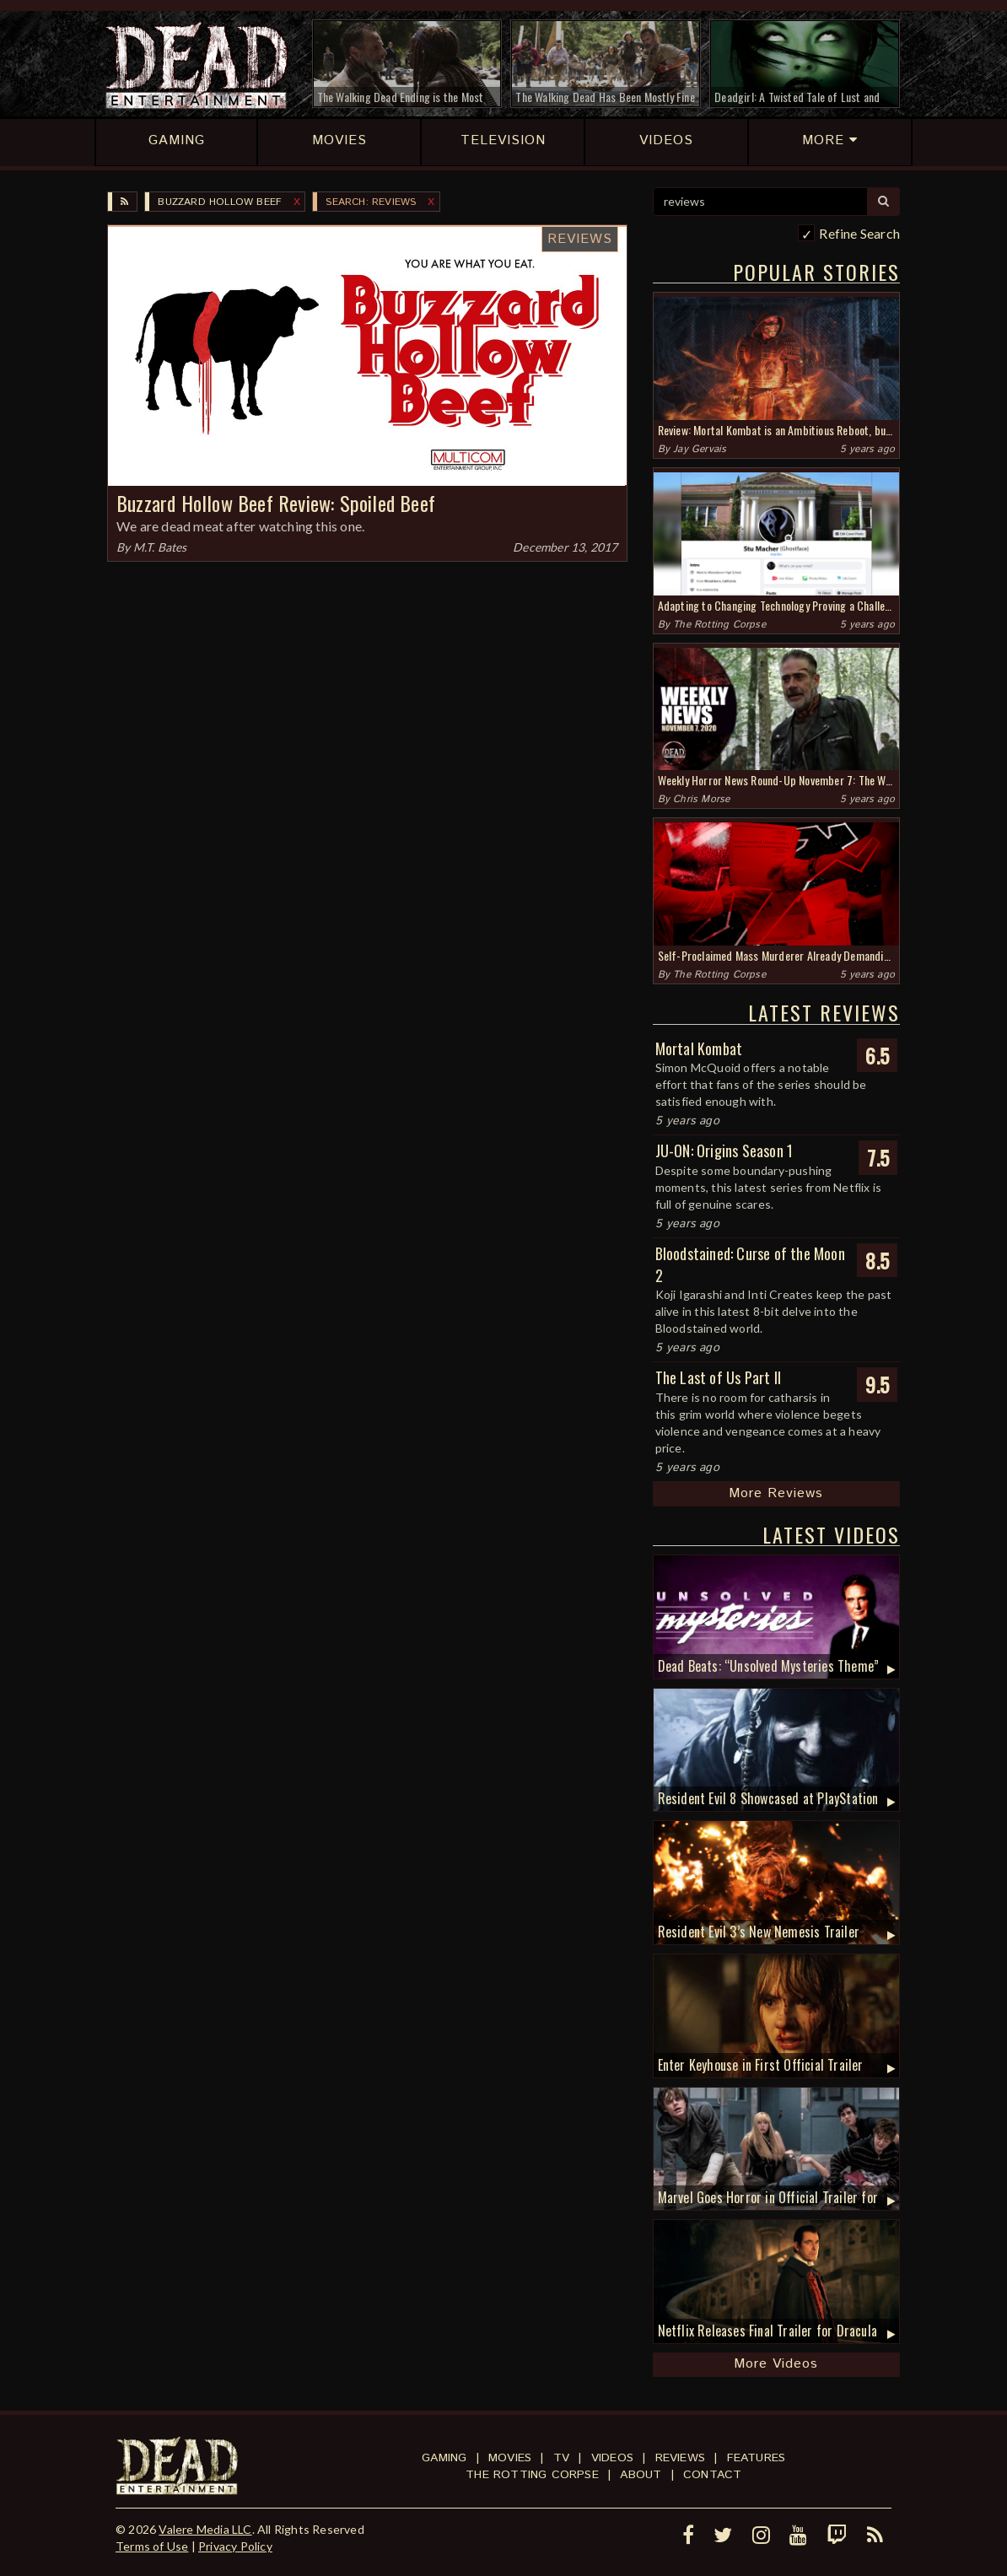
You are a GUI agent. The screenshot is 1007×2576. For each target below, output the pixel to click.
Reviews (579, 239)
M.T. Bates (160, 547)
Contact (712, 2474)
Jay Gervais (699, 449)
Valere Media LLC (205, 2529)
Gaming (444, 2457)
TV (561, 2457)
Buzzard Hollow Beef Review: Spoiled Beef (275, 503)
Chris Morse (701, 799)
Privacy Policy (235, 2546)
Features (756, 2457)
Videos (612, 2457)
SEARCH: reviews (371, 202)
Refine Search (859, 233)
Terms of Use (152, 2546)
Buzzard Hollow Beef (220, 202)
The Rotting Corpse (719, 624)
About (640, 2474)
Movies (509, 2457)
